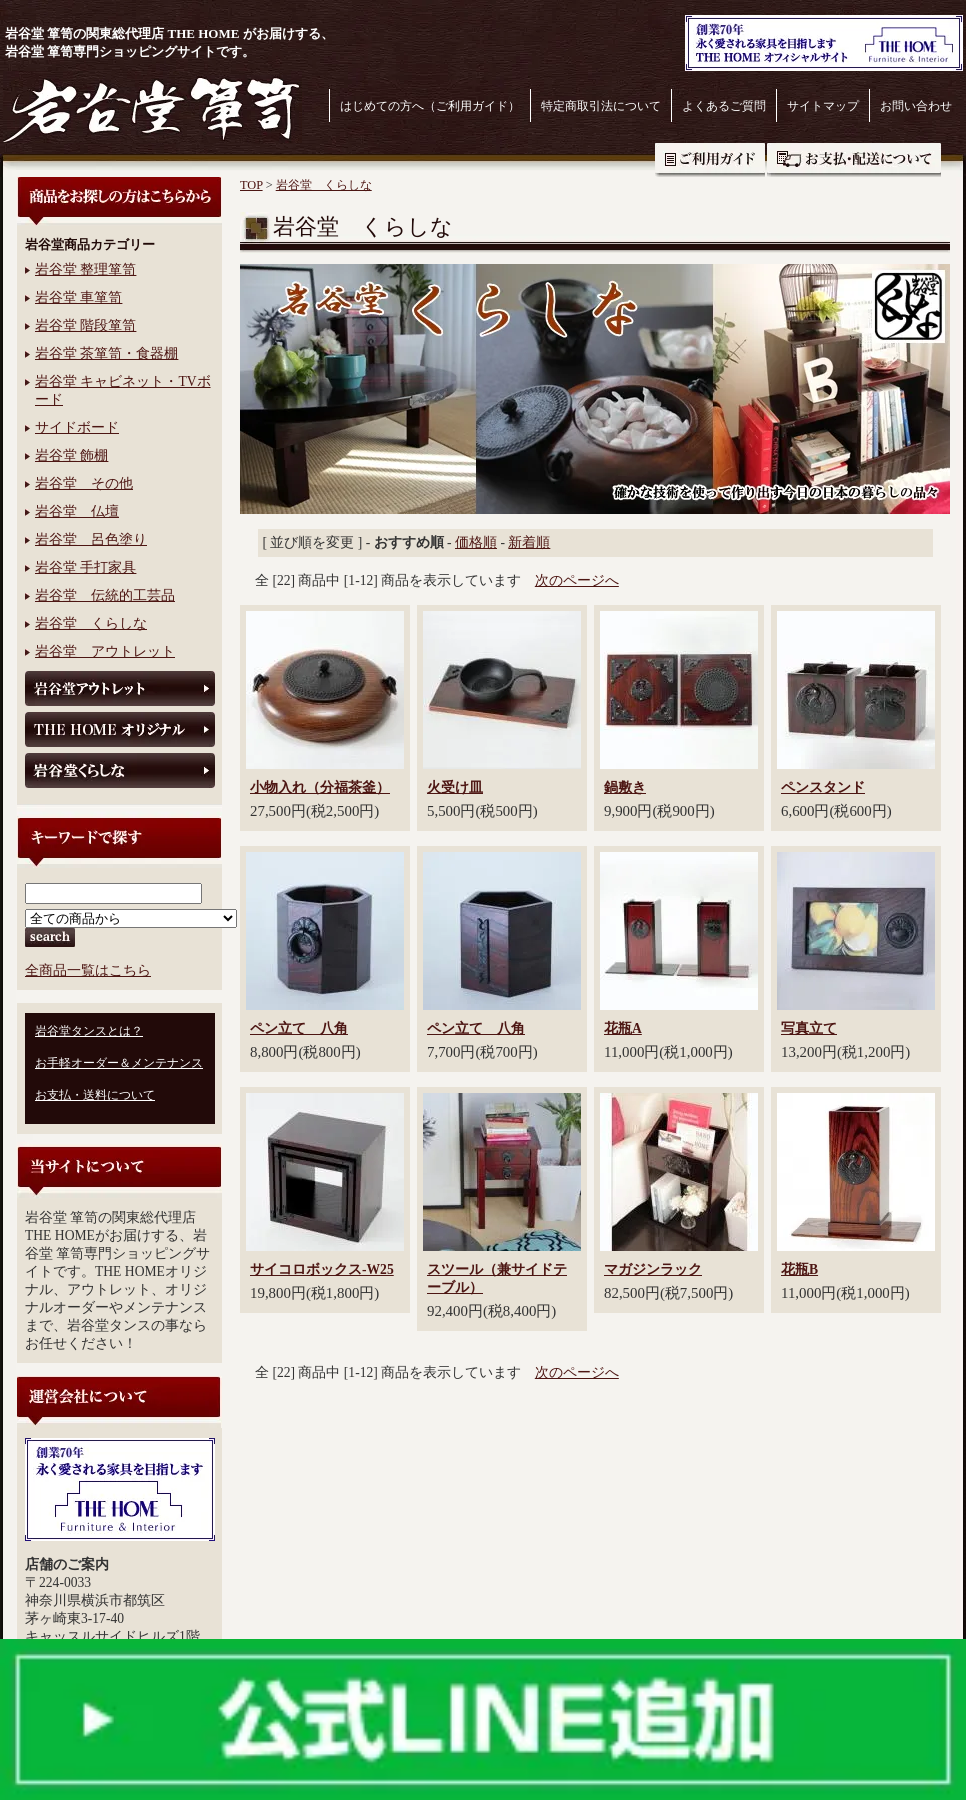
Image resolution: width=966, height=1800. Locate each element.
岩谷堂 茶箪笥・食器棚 (106, 353)
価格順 (476, 542)
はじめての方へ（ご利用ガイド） (430, 106)
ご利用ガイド (710, 160)
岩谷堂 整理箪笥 (85, 269)
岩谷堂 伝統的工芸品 (105, 595)
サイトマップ (823, 106)
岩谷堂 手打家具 (85, 567)
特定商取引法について (601, 106)
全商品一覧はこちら (88, 970)
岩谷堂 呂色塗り (91, 539)
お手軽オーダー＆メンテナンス (119, 1063)
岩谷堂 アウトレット (105, 651)
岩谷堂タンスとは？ (89, 1031)
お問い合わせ (916, 106)
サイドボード (77, 427)
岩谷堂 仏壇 (77, 511)
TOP (251, 185)
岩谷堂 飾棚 (71, 455)
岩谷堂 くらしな (91, 623)
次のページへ (577, 580)
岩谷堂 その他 (84, 483)
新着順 (529, 542)
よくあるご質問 (724, 106)
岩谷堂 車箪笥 (78, 297)
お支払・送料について (854, 160)
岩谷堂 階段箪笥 (85, 325)
